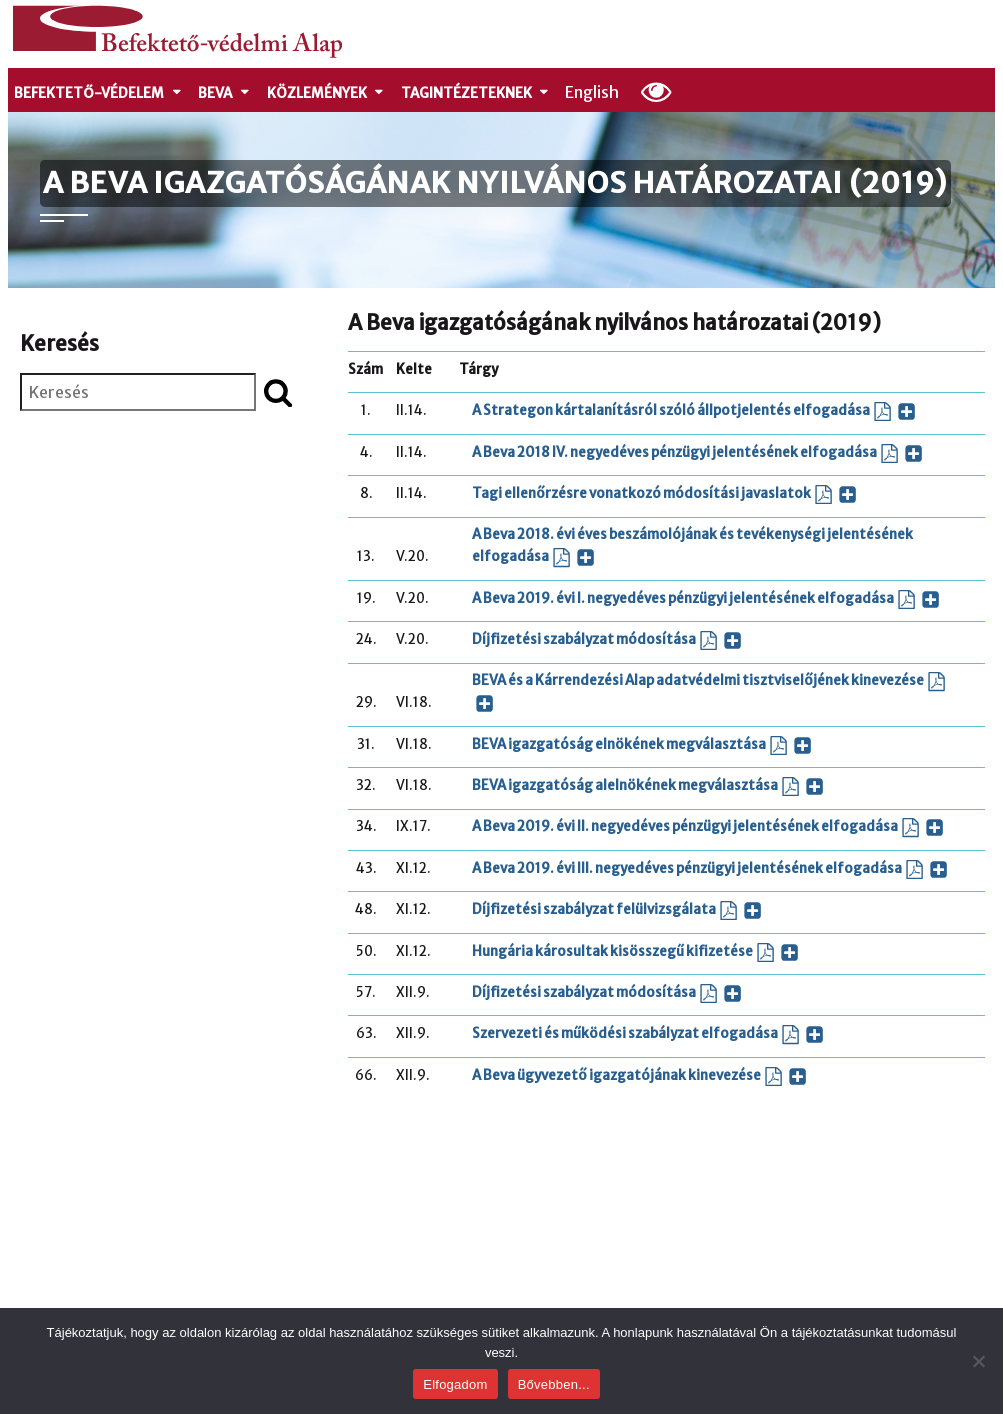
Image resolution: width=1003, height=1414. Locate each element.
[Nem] (978, 1361)
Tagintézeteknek (476, 93)
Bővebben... (554, 1384)
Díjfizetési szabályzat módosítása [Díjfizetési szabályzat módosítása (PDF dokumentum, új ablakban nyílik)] (607, 640)
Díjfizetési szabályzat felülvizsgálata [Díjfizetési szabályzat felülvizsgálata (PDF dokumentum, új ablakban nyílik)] (617, 910)
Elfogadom (455, 1384)
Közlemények (326, 93)
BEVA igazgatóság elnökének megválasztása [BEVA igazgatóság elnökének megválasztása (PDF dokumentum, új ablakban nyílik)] (642, 745)
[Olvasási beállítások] (656, 91)
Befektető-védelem (98, 93)
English (592, 92)
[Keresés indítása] (278, 392)
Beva (224, 93)
